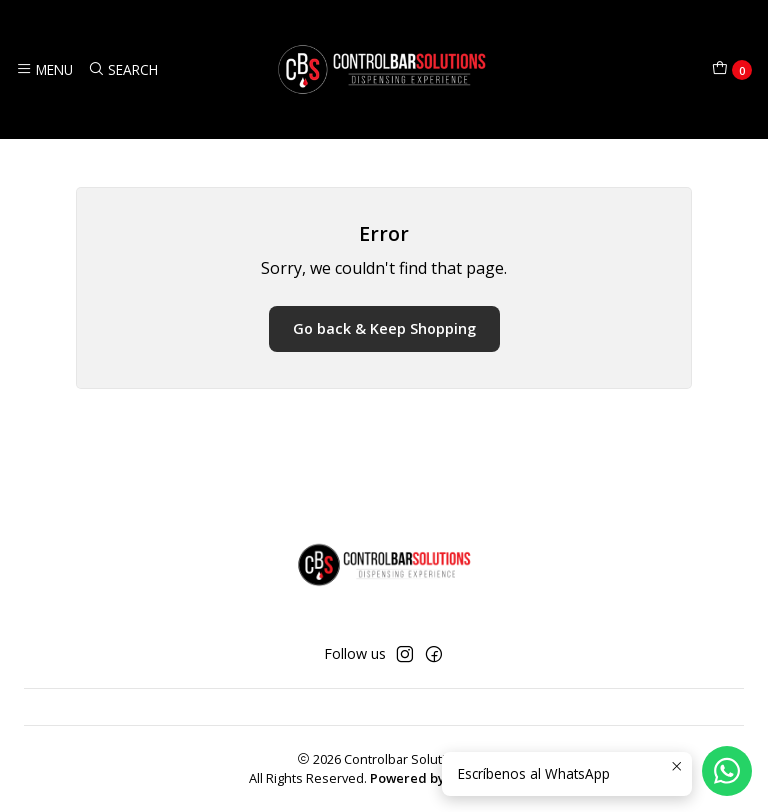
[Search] (122, 69)
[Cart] (732, 70)
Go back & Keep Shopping (384, 328)
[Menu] (44, 69)
